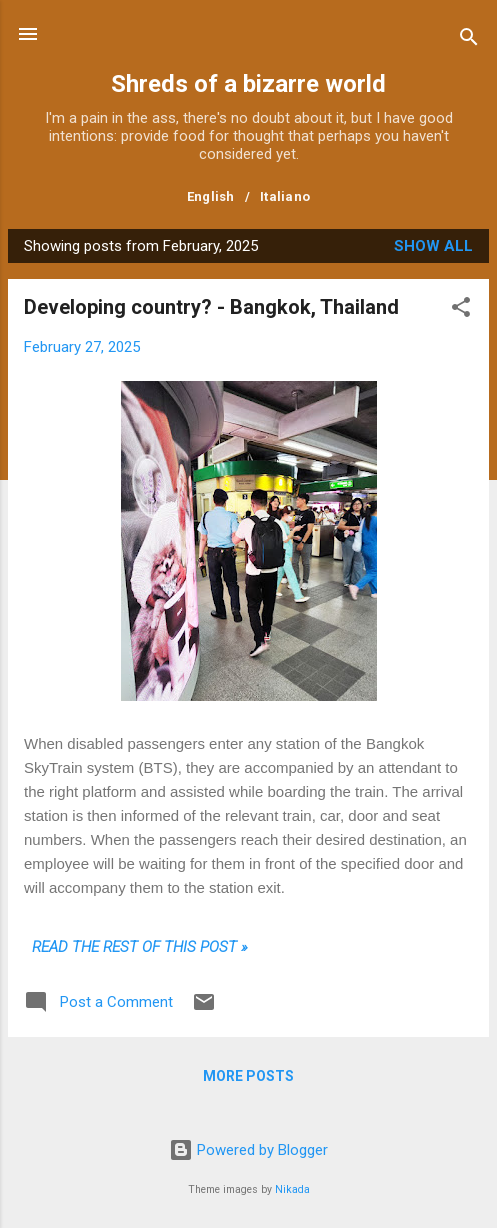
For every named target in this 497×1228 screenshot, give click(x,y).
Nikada (292, 1189)
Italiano (285, 196)
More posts (248, 1076)
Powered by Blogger (248, 1150)
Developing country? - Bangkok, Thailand (211, 307)
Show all (433, 246)
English (211, 196)
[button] (461, 310)
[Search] (469, 40)
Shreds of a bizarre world (248, 84)
